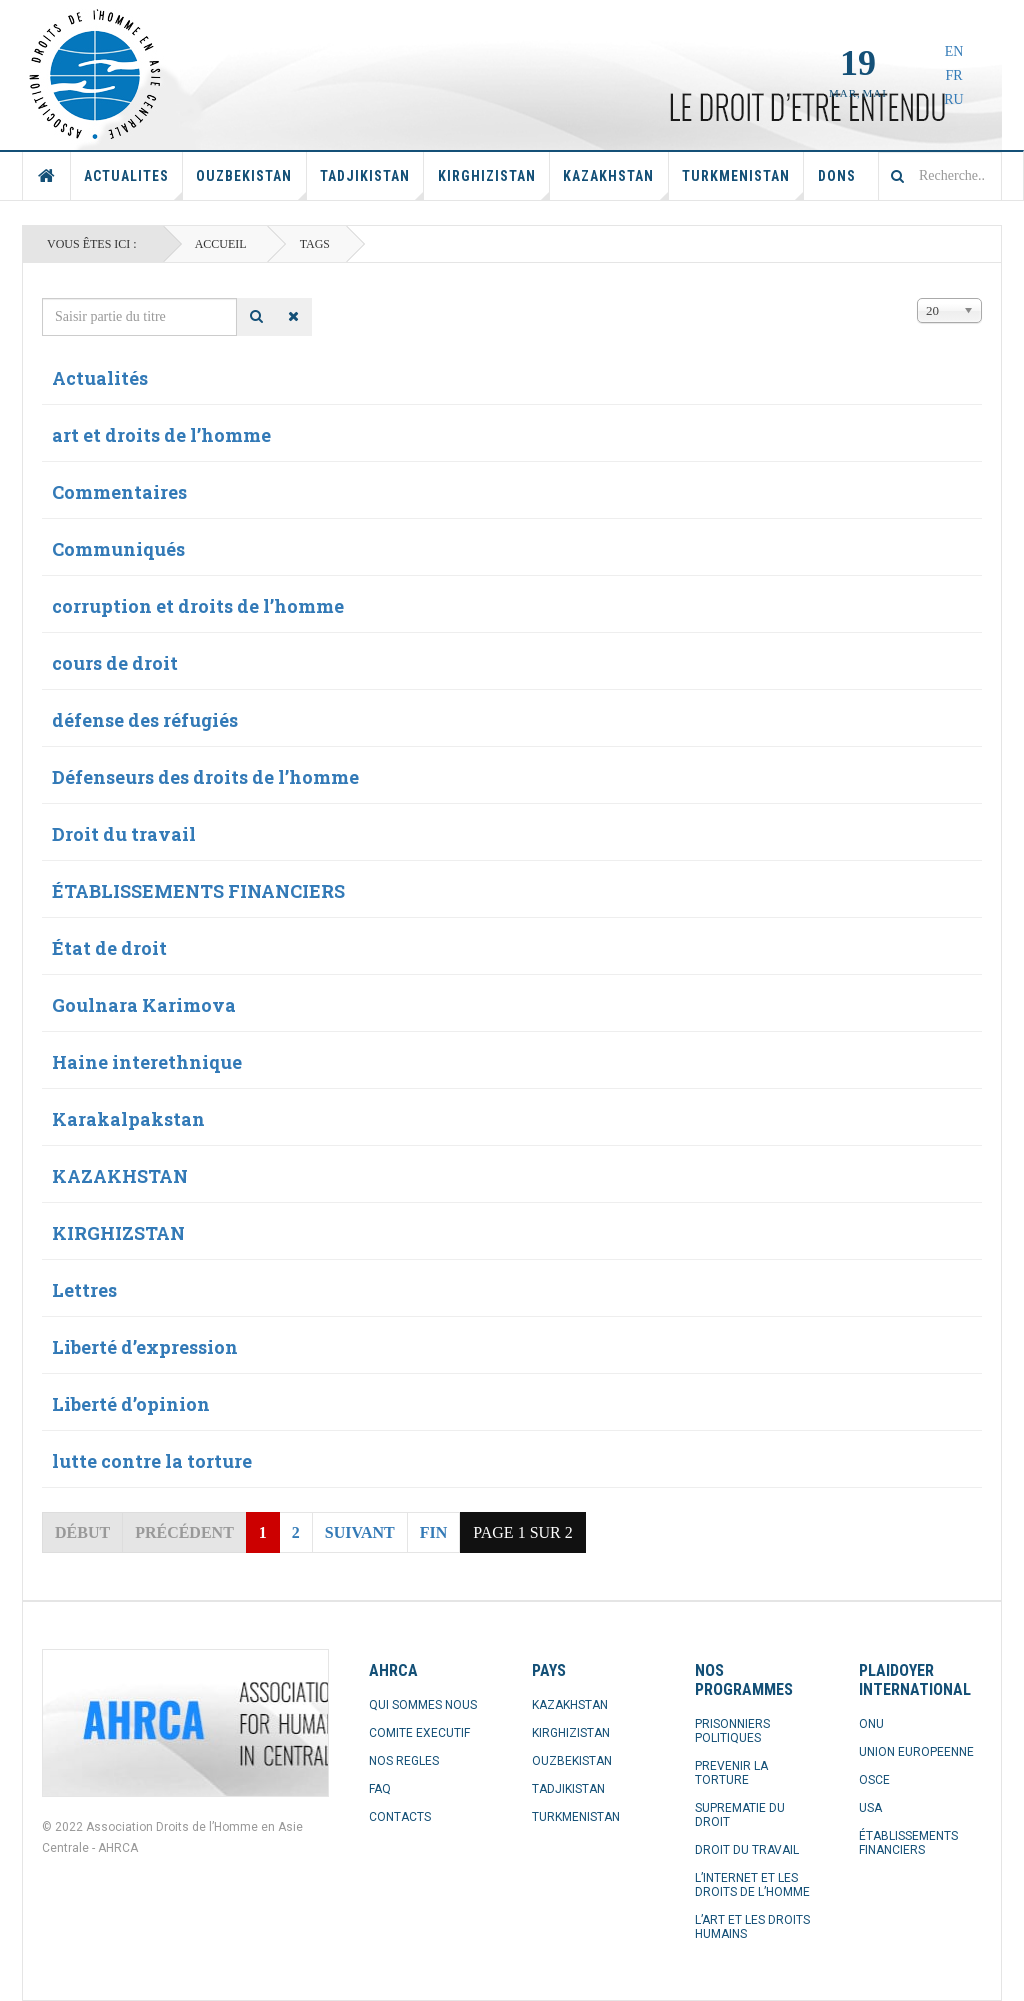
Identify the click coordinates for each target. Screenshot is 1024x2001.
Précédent (184, 1532)
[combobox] (940, 176)
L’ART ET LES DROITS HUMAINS (752, 1927)
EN (954, 51)
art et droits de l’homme (161, 435)
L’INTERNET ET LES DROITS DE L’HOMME (752, 1885)
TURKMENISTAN (576, 1817)
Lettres (84, 1290)
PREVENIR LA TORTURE (731, 1773)
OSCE (874, 1780)
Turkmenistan (743, 184)
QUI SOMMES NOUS (423, 1705)
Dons (837, 176)
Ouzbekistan (251, 184)
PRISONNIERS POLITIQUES (732, 1731)
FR (953, 75)
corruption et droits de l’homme (198, 606)
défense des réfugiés (145, 720)
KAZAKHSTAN (120, 1176)
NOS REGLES (404, 1761)
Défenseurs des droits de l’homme (205, 777)
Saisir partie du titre (42, 298)
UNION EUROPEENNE (916, 1752)
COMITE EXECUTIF (419, 1733)
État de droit (109, 948)
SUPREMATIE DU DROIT (740, 1815)
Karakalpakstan (128, 1119)
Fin (434, 1532)
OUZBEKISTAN (572, 1761)
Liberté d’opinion (131, 1404)
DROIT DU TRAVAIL (747, 1850)
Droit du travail (124, 834)
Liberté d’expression (145, 1347)
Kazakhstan (615, 184)
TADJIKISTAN (568, 1789)
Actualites (133, 184)
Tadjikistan (372, 184)
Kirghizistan (494, 184)
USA (870, 1808)
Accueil (47, 176)
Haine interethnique (147, 1062)
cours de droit (115, 663)
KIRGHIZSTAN (118, 1233)
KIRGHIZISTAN (571, 1733)
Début (82, 1532)
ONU (871, 1724)
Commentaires (119, 492)
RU (953, 99)
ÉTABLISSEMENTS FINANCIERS (198, 891)
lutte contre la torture (152, 1461)
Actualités (100, 378)
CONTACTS (400, 1817)
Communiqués (118, 549)
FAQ (380, 1789)
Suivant (360, 1532)
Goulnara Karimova (144, 1005)
